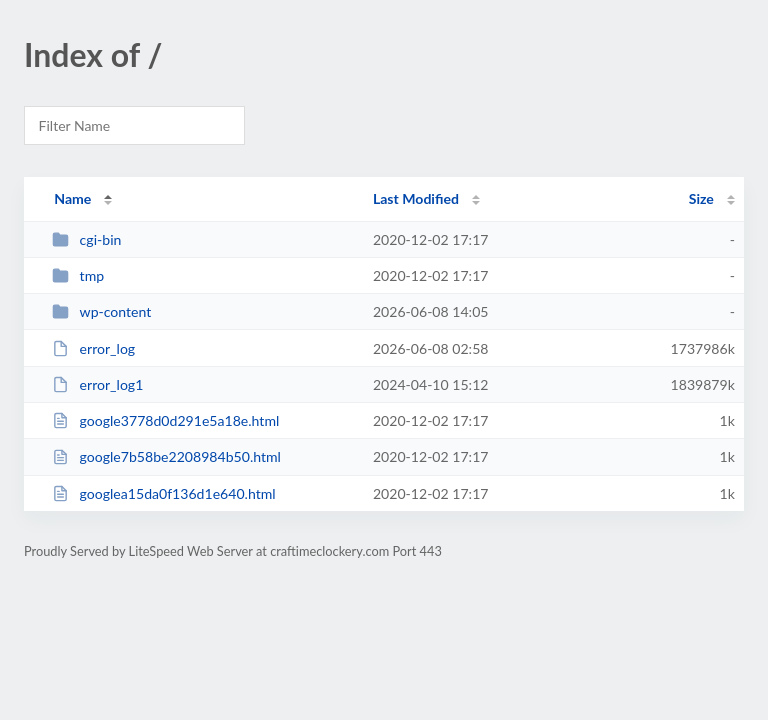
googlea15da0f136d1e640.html (163, 493)
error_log (93, 348)
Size (701, 198)
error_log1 (97, 384)
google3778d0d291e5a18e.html (165, 420)
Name (72, 198)
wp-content (101, 311)
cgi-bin (86, 239)
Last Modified (416, 198)
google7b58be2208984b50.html (166, 456)
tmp (78, 275)
